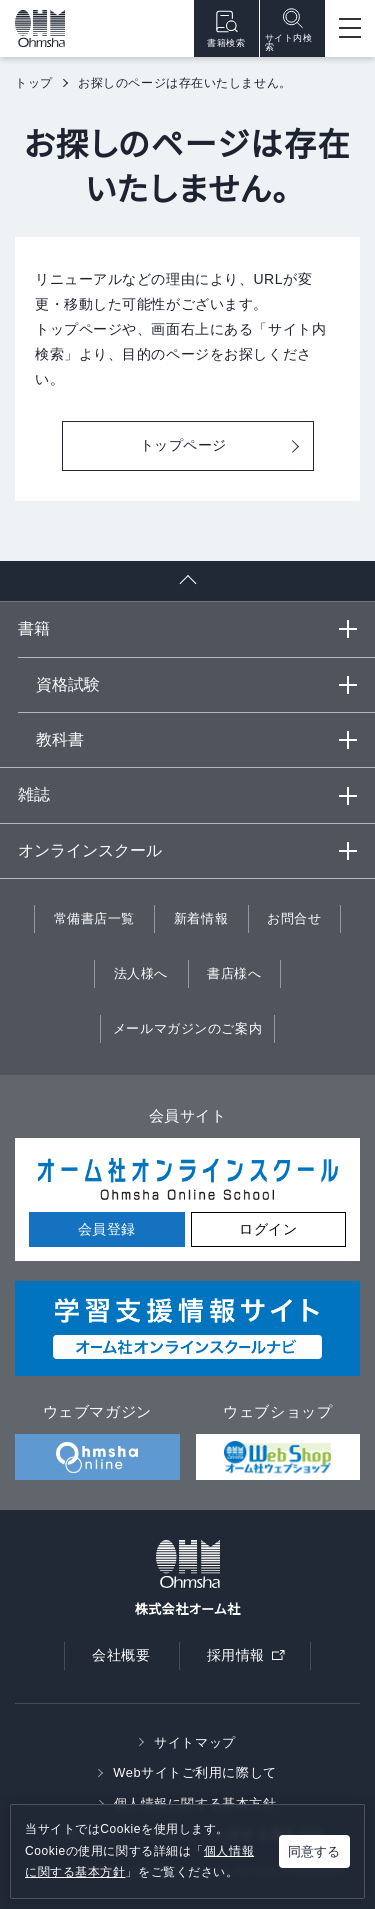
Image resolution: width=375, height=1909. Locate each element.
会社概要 (121, 1655)
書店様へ (234, 973)
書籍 (34, 628)
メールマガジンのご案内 (187, 1028)
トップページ (183, 445)
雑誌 (34, 794)
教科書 (60, 739)
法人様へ (141, 973)
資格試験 (68, 684)
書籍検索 (226, 28)
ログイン (268, 1229)
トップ (34, 83)
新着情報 (201, 918)
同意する (314, 1851)
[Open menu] (350, 28)
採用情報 (252, 1659)
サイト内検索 (289, 29)
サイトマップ (194, 1742)
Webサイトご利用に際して (194, 1772)
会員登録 (107, 1229)
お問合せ (294, 918)
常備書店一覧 (94, 918)
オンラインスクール (90, 850)
